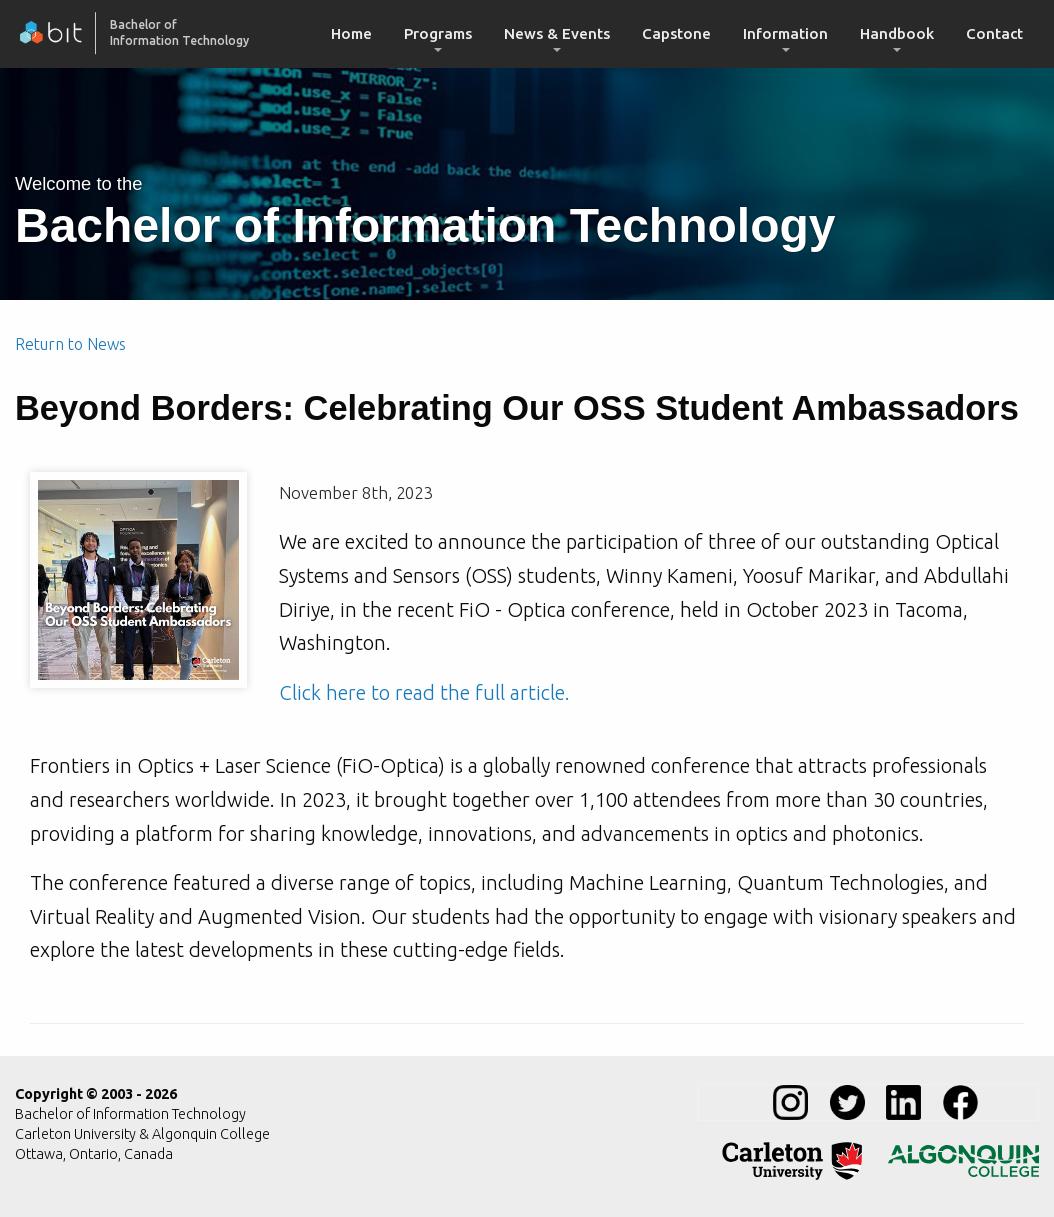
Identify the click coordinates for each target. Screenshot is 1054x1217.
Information (785, 33)
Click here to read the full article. (424, 692)
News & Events (557, 33)
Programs (438, 33)
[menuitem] (351, 34)
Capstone (676, 33)
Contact (994, 33)
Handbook (897, 33)
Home (351, 33)
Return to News (70, 344)
